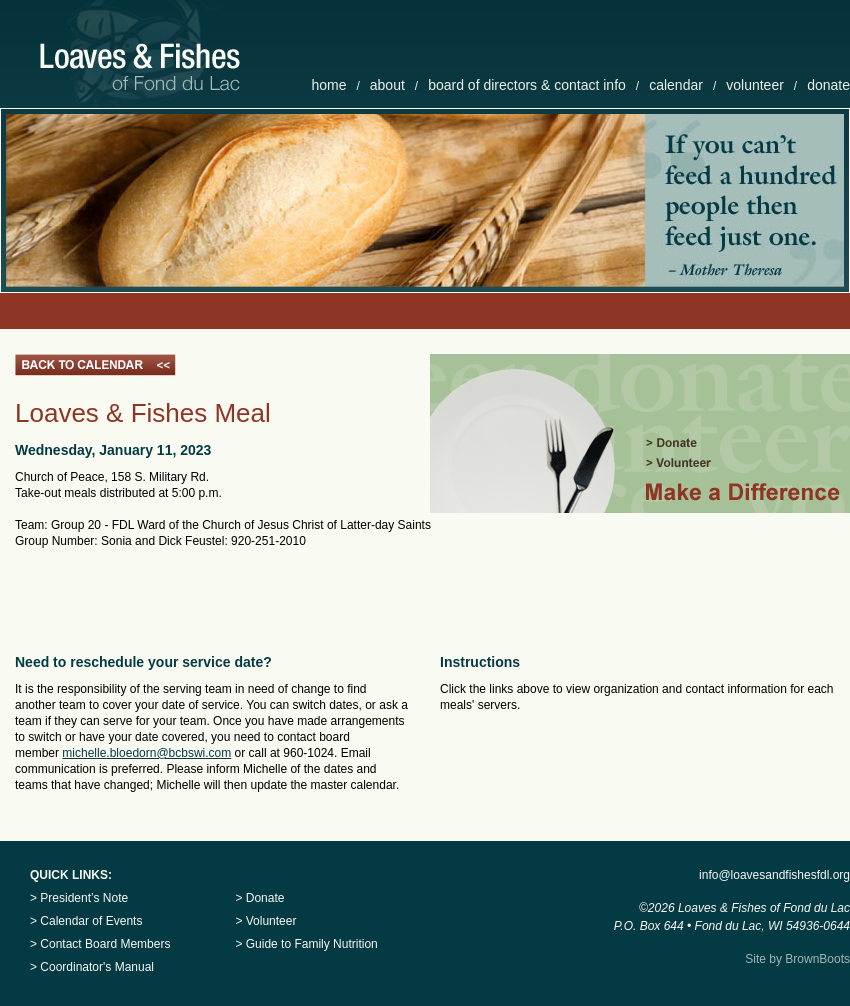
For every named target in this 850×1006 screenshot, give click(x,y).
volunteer (755, 85)
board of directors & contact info (527, 85)
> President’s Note (79, 898)
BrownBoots (817, 959)
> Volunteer (265, 921)
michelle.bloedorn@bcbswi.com (146, 753)
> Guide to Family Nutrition (306, 944)
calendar (676, 85)
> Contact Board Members (100, 944)
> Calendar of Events (86, 921)
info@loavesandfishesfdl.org (774, 875)
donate (828, 85)
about (387, 85)
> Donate (259, 898)
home (328, 85)
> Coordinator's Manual (92, 967)
